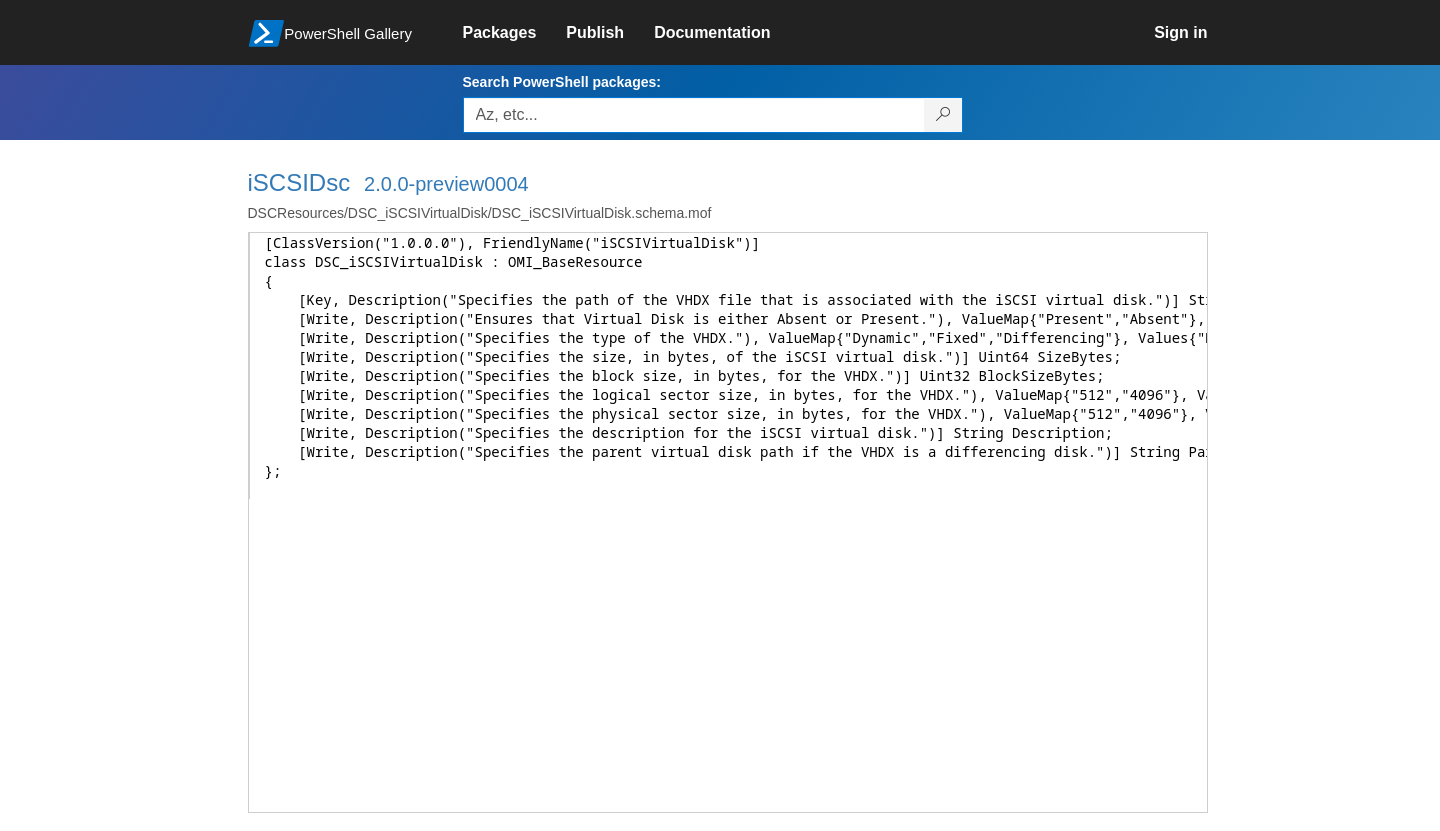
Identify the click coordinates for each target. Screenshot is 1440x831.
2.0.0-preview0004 (446, 184)
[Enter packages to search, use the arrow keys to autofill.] (694, 115)
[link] (515, 33)
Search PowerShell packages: (562, 82)
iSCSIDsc (299, 182)
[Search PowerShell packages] (943, 115)
